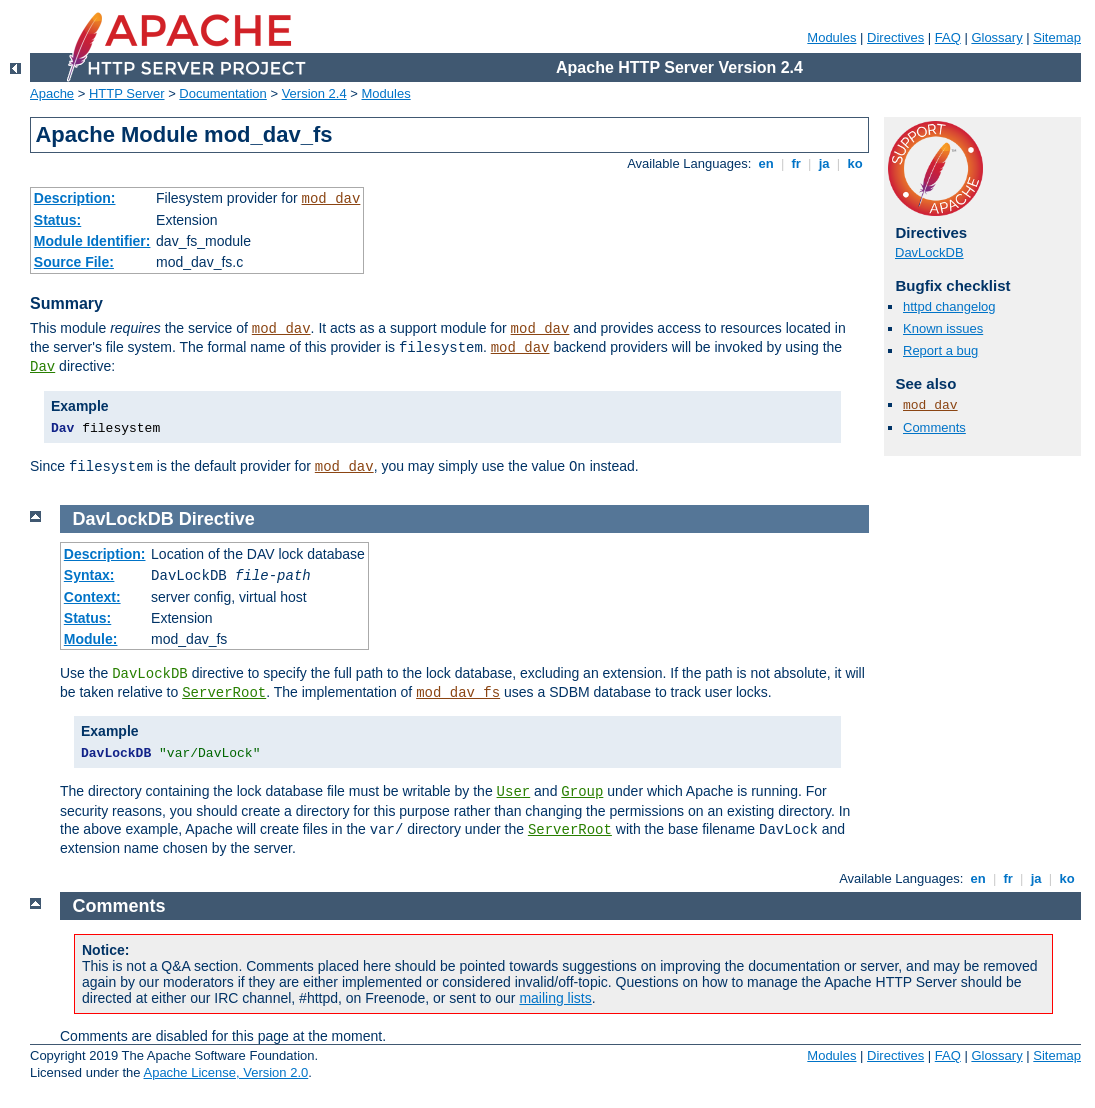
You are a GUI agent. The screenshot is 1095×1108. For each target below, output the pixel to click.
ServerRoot (224, 693)
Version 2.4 (314, 93)
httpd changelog (949, 306)
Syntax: (89, 575)
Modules (831, 37)
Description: (75, 198)
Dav (42, 367)
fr (796, 163)
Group (582, 792)
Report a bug (940, 350)
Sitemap (1057, 37)
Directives (895, 37)
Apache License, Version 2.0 (225, 1072)
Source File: (74, 262)
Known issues (943, 328)
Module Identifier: (92, 241)
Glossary (996, 37)
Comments (934, 427)
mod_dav (331, 199)
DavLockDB (929, 252)
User (514, 792)
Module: (91, 639)
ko (855, 163)
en (766, 163)
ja (824, 163)
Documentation (222, 93)
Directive (217, 519)
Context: (92, 597)
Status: (57, 220)
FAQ (948, 37)
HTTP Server (127, 93)
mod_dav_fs (458, 693)
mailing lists (555, 998)
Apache (52, 93)
